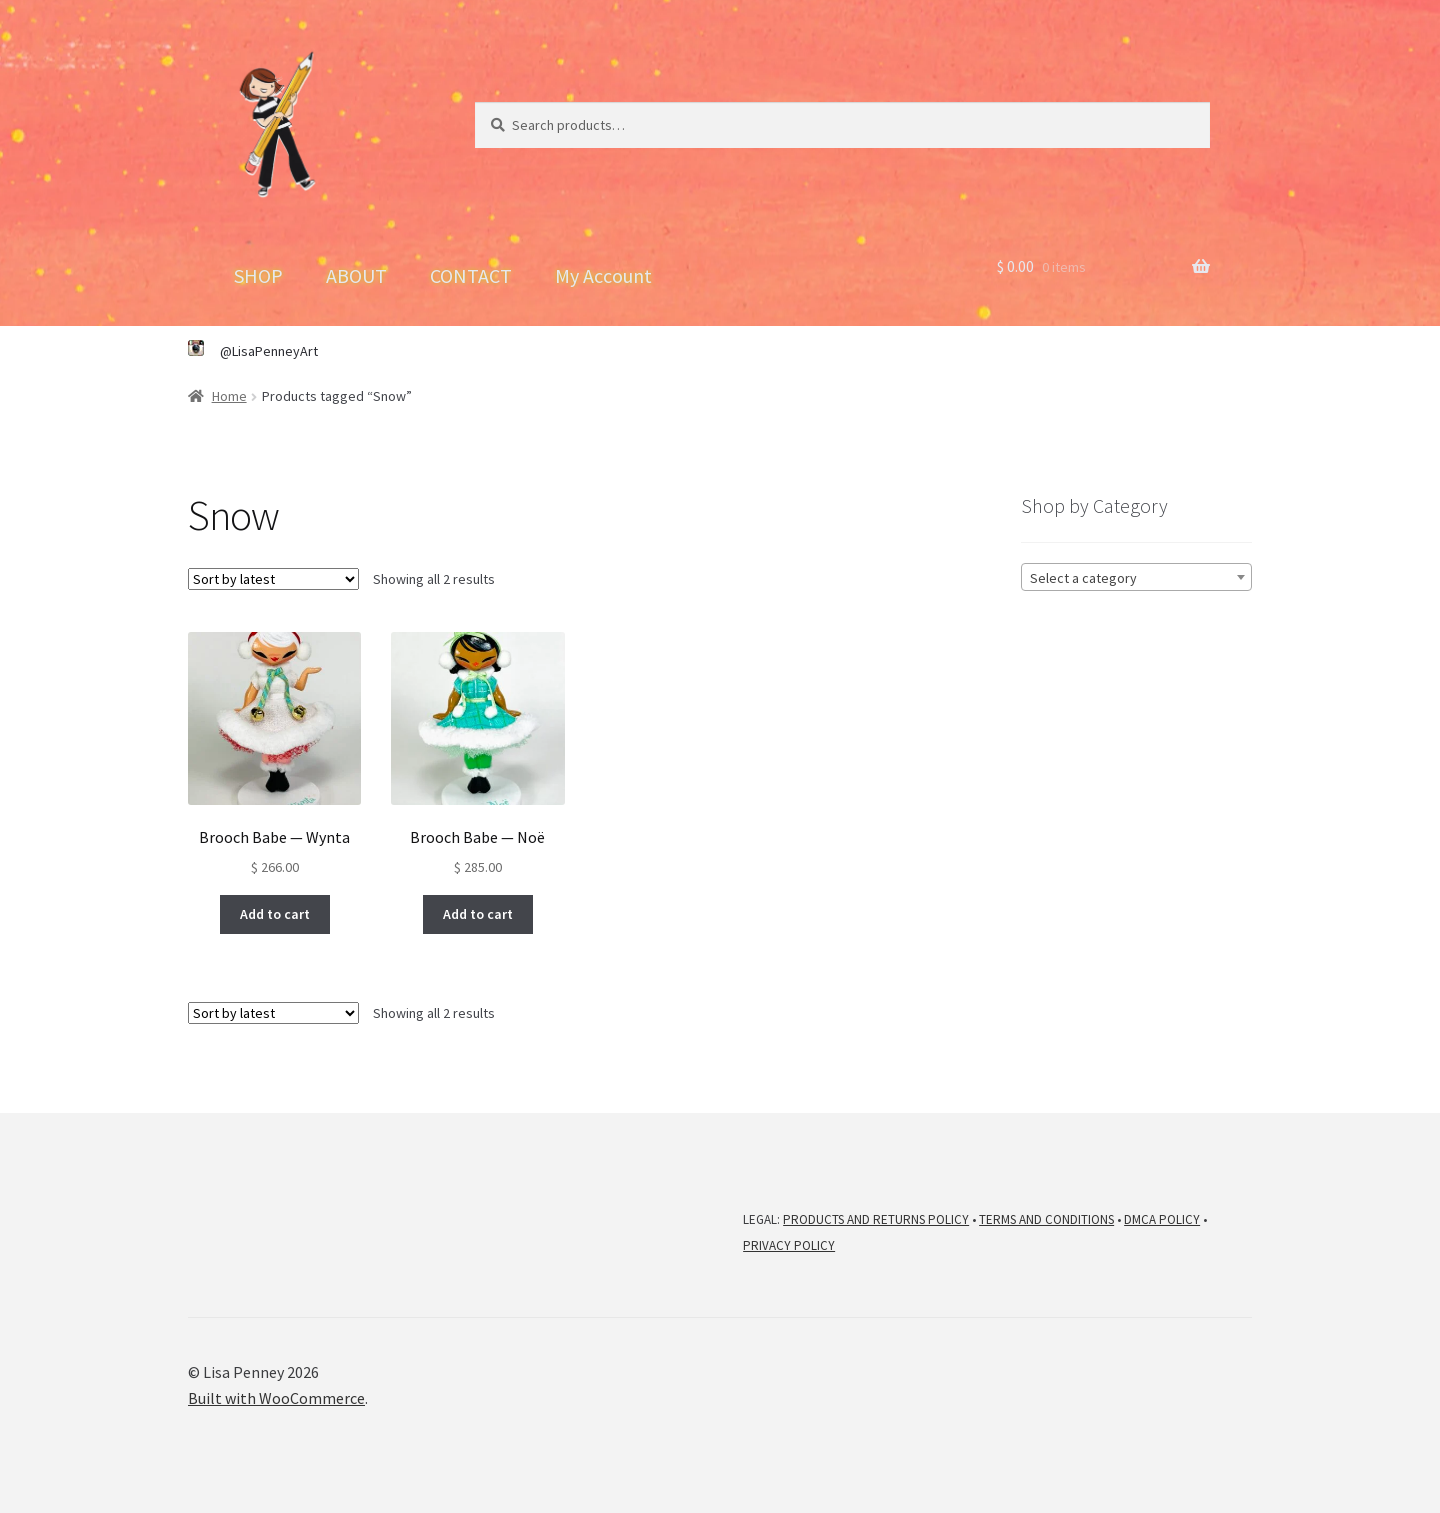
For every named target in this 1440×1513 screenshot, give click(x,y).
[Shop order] (273, 579)
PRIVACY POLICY (789, 1245)
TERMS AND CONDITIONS (1046, 1219)
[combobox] (1136, 577)
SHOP (258, 275)
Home (229, 396)
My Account (603, 275)
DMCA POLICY (1162, 1219)
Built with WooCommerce (276, 1398)
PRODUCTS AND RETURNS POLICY (876, 1219)
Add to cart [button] (275, 914)
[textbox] (1136, 578)
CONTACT (471, 275)
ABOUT (356, 275)
